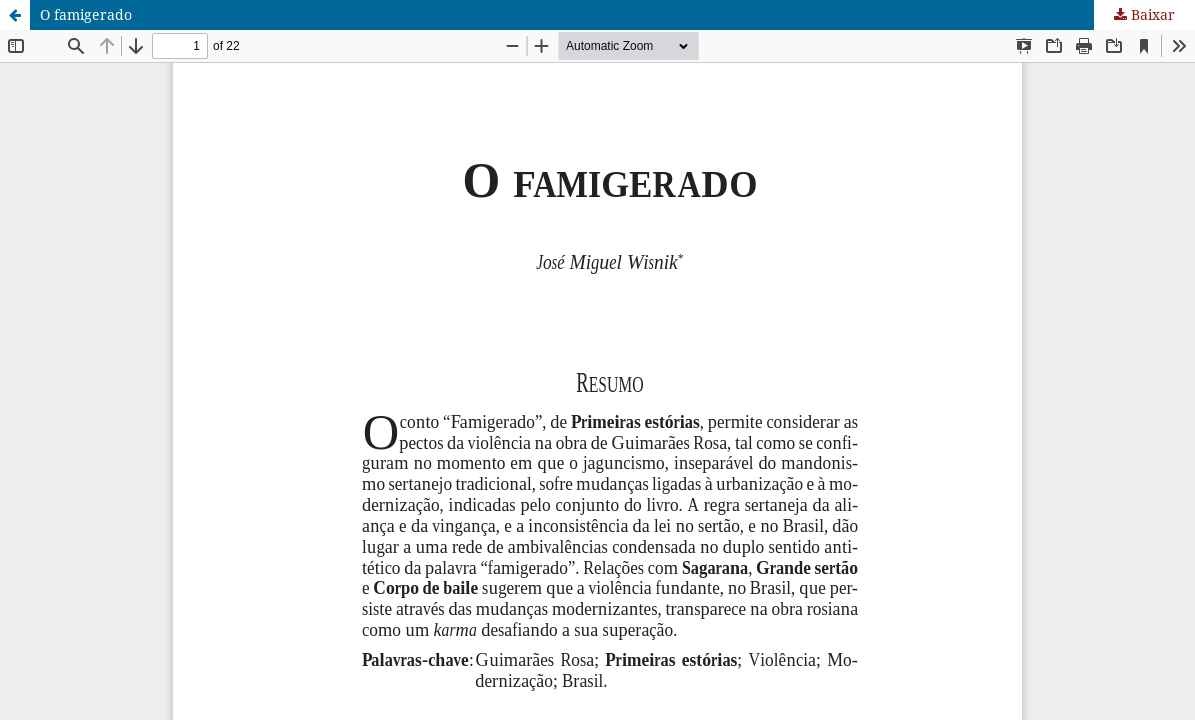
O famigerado (86, 14)
